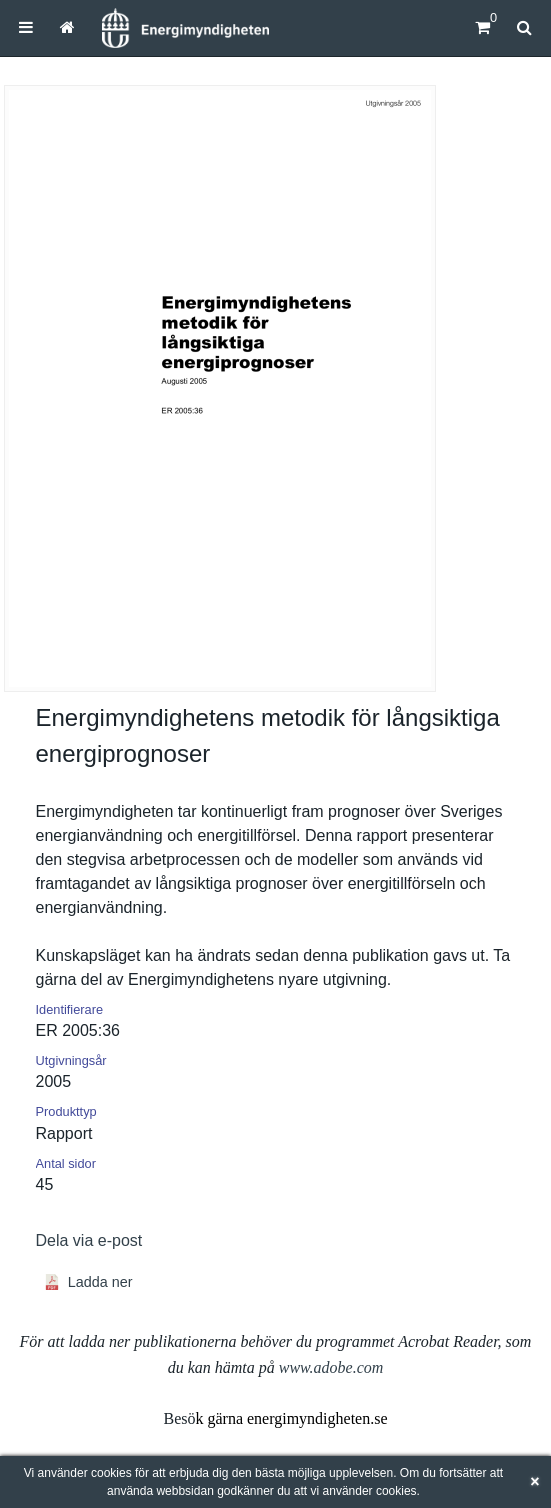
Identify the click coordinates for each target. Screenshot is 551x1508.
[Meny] (26, 27)
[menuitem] (26, 27)
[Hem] (185, 28)
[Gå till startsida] (67, 27)
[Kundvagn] (482, 27)
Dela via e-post (89, 1240)
